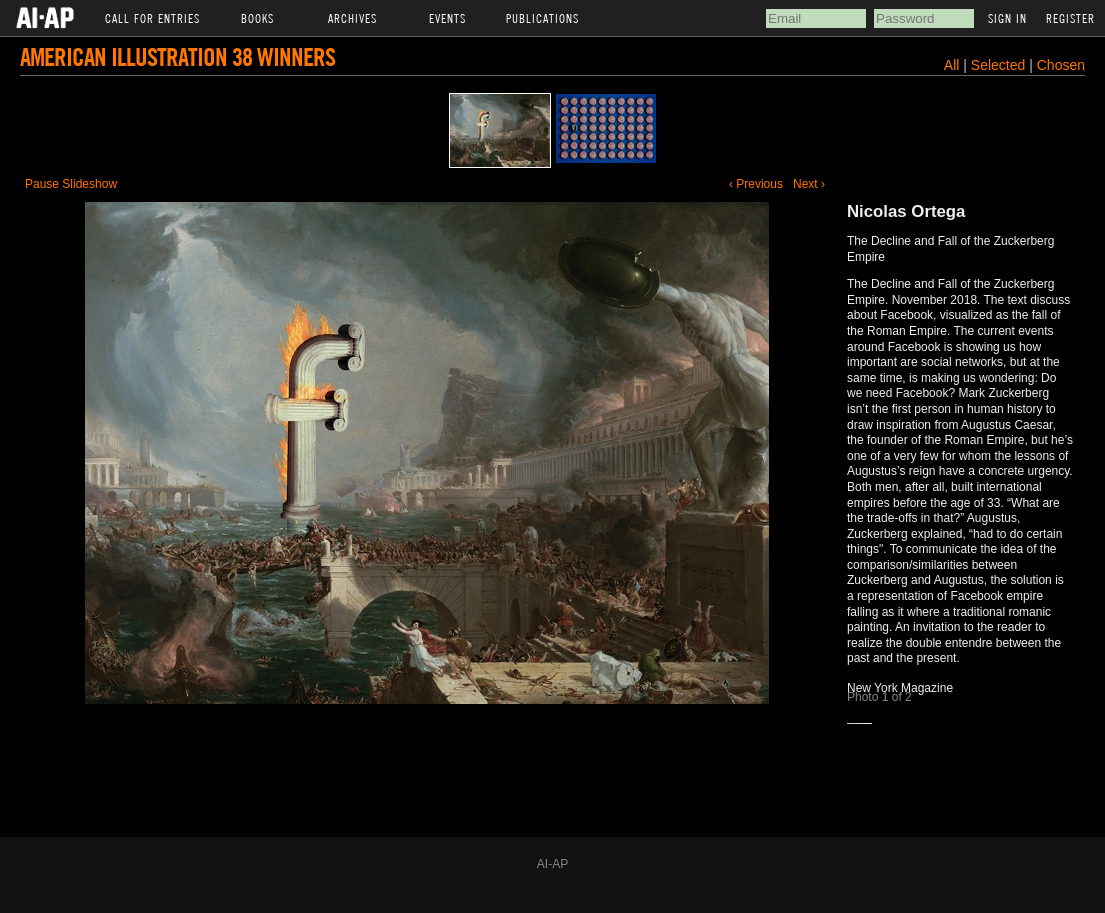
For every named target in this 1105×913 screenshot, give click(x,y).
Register (1070, 18)
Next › (809, 184)
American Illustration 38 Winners (177, 56)
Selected (1000, 65)
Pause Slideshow (71, 184)
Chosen (1061, 65)
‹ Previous (756, 184)
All (952, 65)
